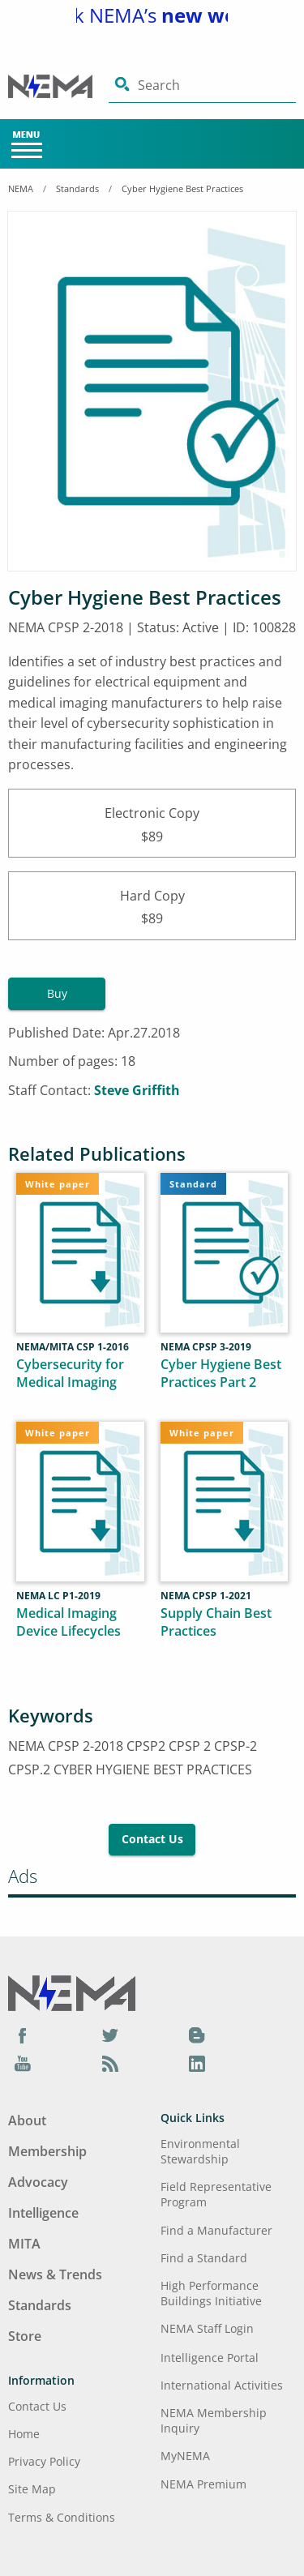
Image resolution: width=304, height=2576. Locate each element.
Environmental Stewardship (200, 2151)
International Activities (222, 2385)
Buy (57, 993)
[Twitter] (110, 2034)
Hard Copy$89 (152, 905)
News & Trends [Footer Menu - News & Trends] (55, 2274)
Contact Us (152, 1838)
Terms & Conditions (61, 2517)
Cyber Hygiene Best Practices (182, 188)
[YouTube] (23, 2063)
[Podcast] (110, 2063)
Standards (77, 188)
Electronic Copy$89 (152, 823)
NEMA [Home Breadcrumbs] (20, 188)
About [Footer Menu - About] (27, 2120)
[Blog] (197, 2034)
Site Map (32, 2489)
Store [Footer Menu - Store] (24, 2336)
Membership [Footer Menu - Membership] (47, 2151)
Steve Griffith (137, 1090)
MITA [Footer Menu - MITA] (24, 2244)
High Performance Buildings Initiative (211, 2293)
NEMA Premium (203, 2484)
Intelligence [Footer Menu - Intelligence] (43, 2213)
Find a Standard (204, 2258)
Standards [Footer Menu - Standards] (39, 2305)
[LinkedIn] (197, 2063)
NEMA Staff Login (207, 2328)
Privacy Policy (44, 2461)
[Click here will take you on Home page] (58, 86)
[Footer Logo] (71, 1991)
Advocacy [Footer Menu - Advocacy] (38, 2182)
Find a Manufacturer (216, 2230)
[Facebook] (23, 2034)
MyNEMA (185, 2455)
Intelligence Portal (210, 2357)
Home (24, 2433)
